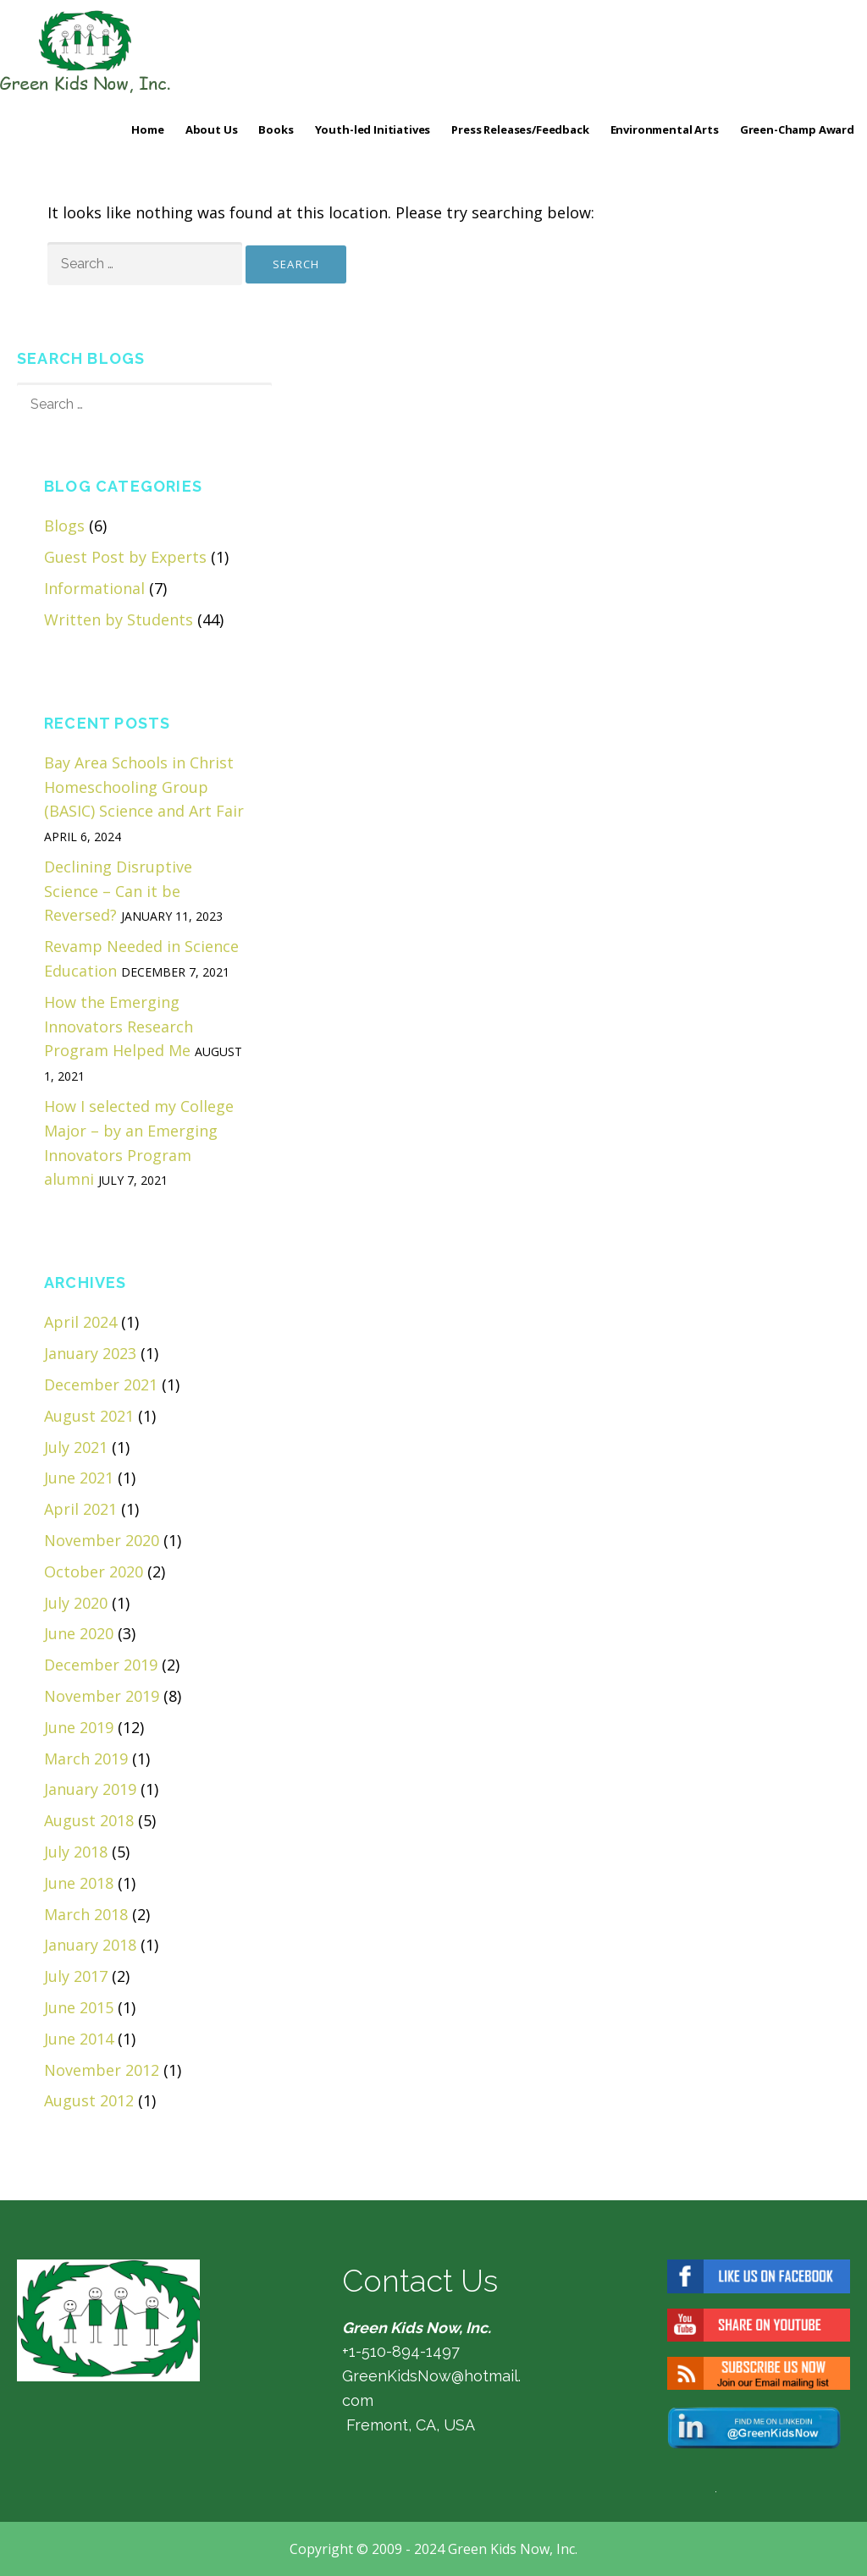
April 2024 (80, 1322)
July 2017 (76, 1976)
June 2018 (78, 1883)
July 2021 (76, 1447)
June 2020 (78, 1633)
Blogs (64, 525)
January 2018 (90, 1945)
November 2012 (101, 2070)
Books (275, 129)
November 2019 (101, 1696)
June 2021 (78, 1477)
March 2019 (86, 1758)
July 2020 (76, 1603)
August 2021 (89, 1416)
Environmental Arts (664, 129)
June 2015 (78, 2007)
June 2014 (78, 2038)
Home (147, 129)
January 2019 (90, 1789)
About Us (211, 129)
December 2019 (100, 1664)
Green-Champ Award (797, 129)
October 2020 (93, 1571)
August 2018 (89, 1820)
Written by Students (118, 619)
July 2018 (76, 1851)
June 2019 (78, 1727)
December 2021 (100, 1384)
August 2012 (89, 2100)
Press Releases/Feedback (519, 129)
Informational (94, 588)
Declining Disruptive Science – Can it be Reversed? (118, 891)
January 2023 (90, 1353)
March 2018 (86, 1914)
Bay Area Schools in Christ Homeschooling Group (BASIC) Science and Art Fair (144, 787)
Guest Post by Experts (125, 557)
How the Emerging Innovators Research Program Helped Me (118, 1026)
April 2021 (80, 1509)
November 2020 (101, 1540)
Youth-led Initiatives (373, 129)
